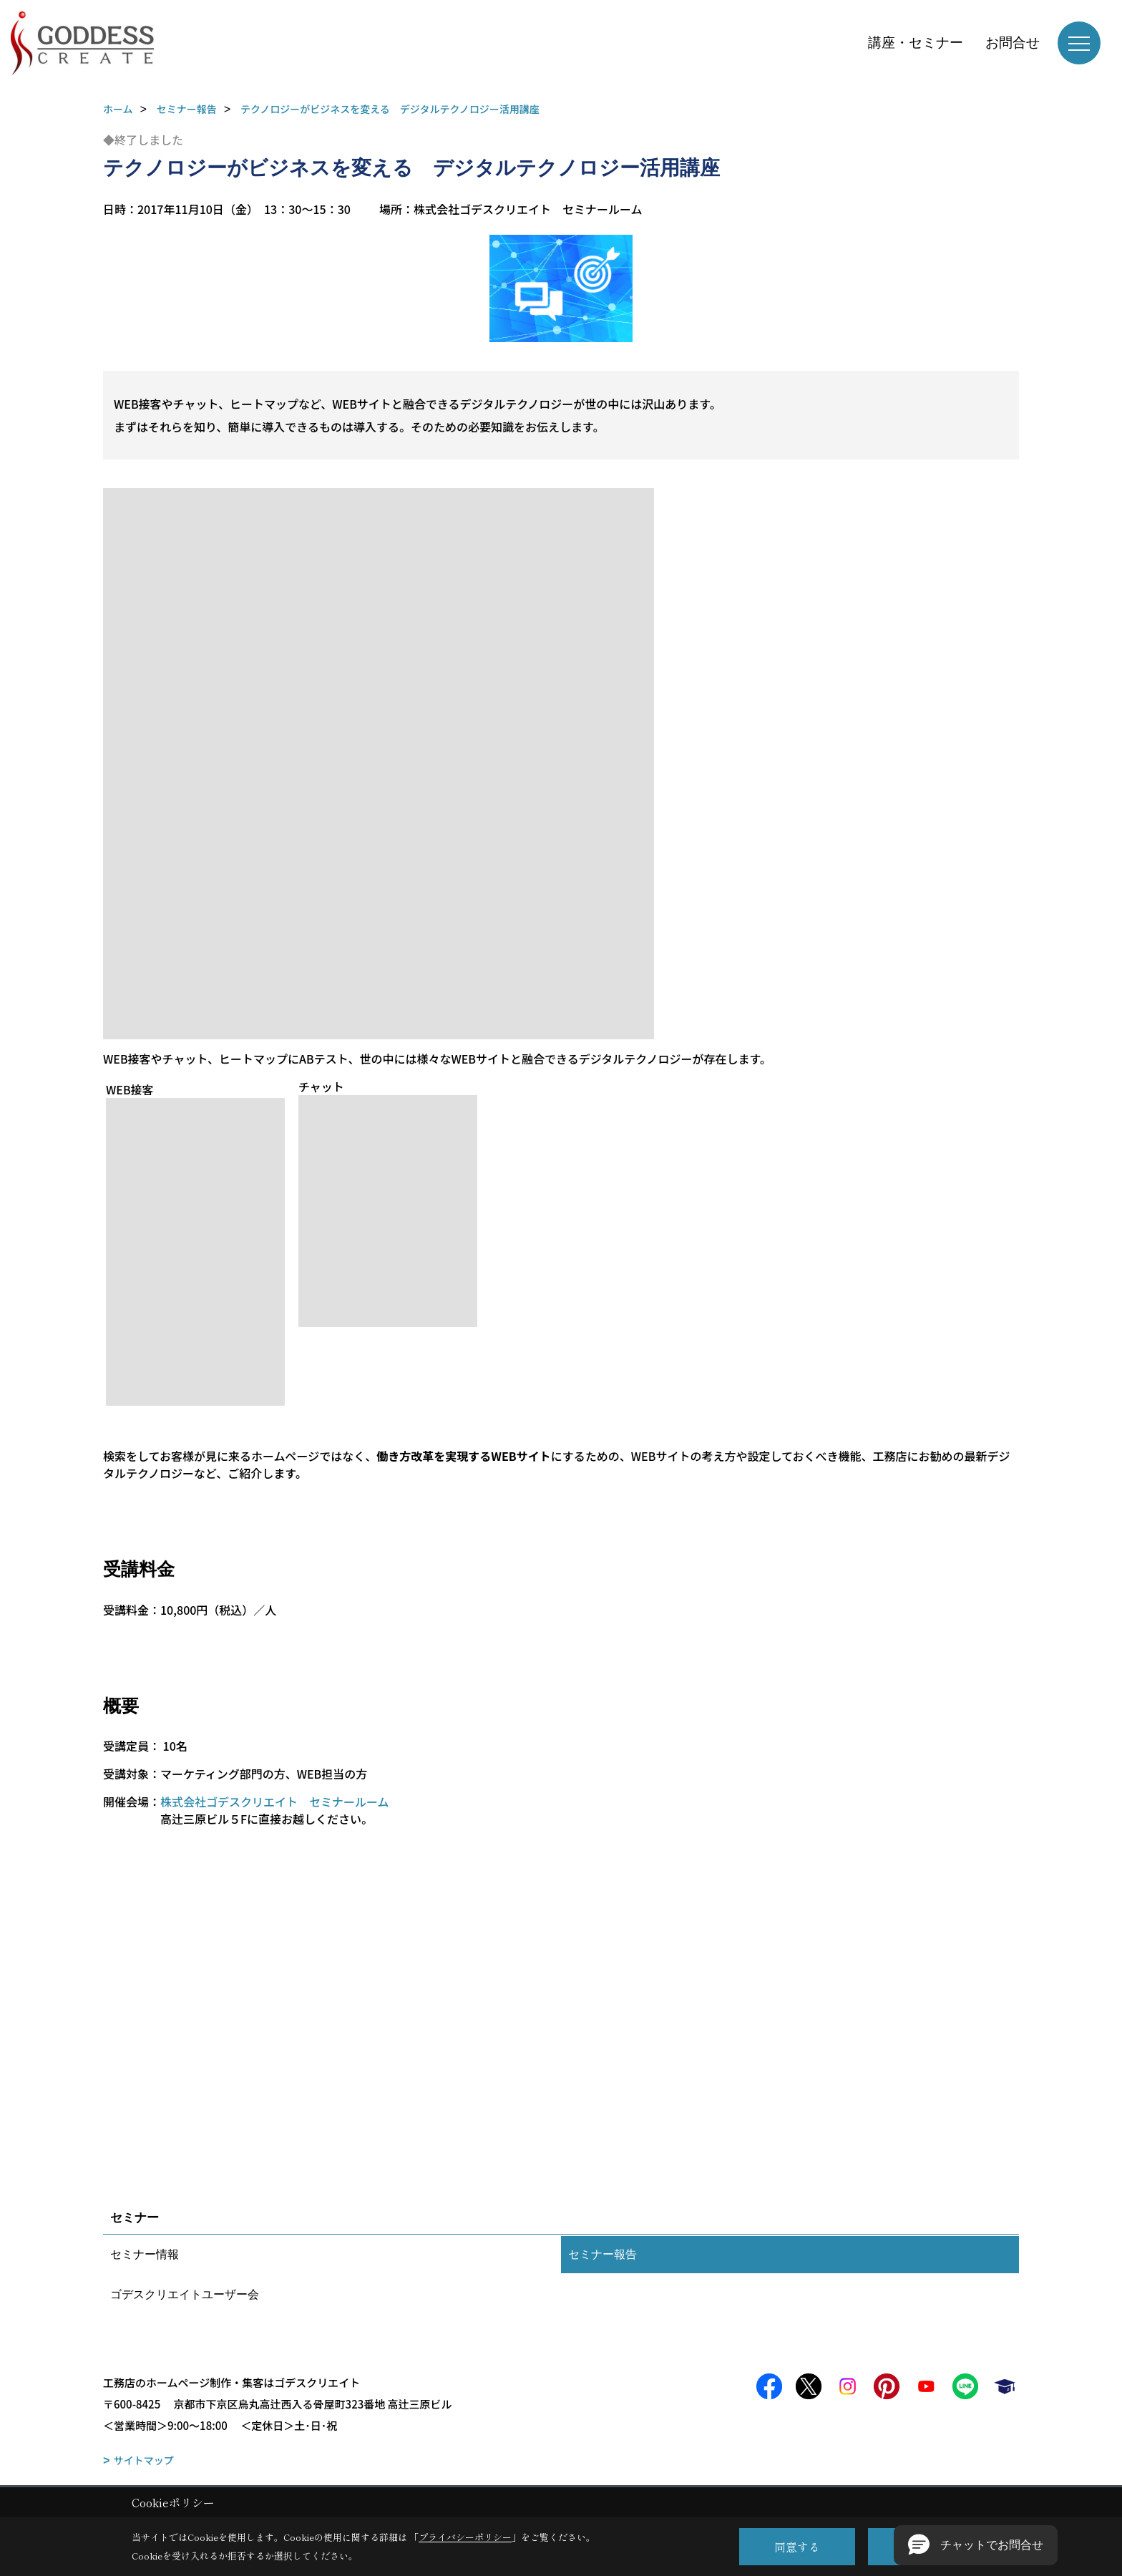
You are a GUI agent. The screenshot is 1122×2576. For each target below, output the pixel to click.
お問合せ (1012, 42)
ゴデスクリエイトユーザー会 (184, 2294)
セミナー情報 (144, 2254)
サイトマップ (144, 2460)
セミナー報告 (602, 2254)
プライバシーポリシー (465, 2537)
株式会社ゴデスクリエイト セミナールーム (274, 1801)
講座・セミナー (915, 42)
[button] (976, 2545)
